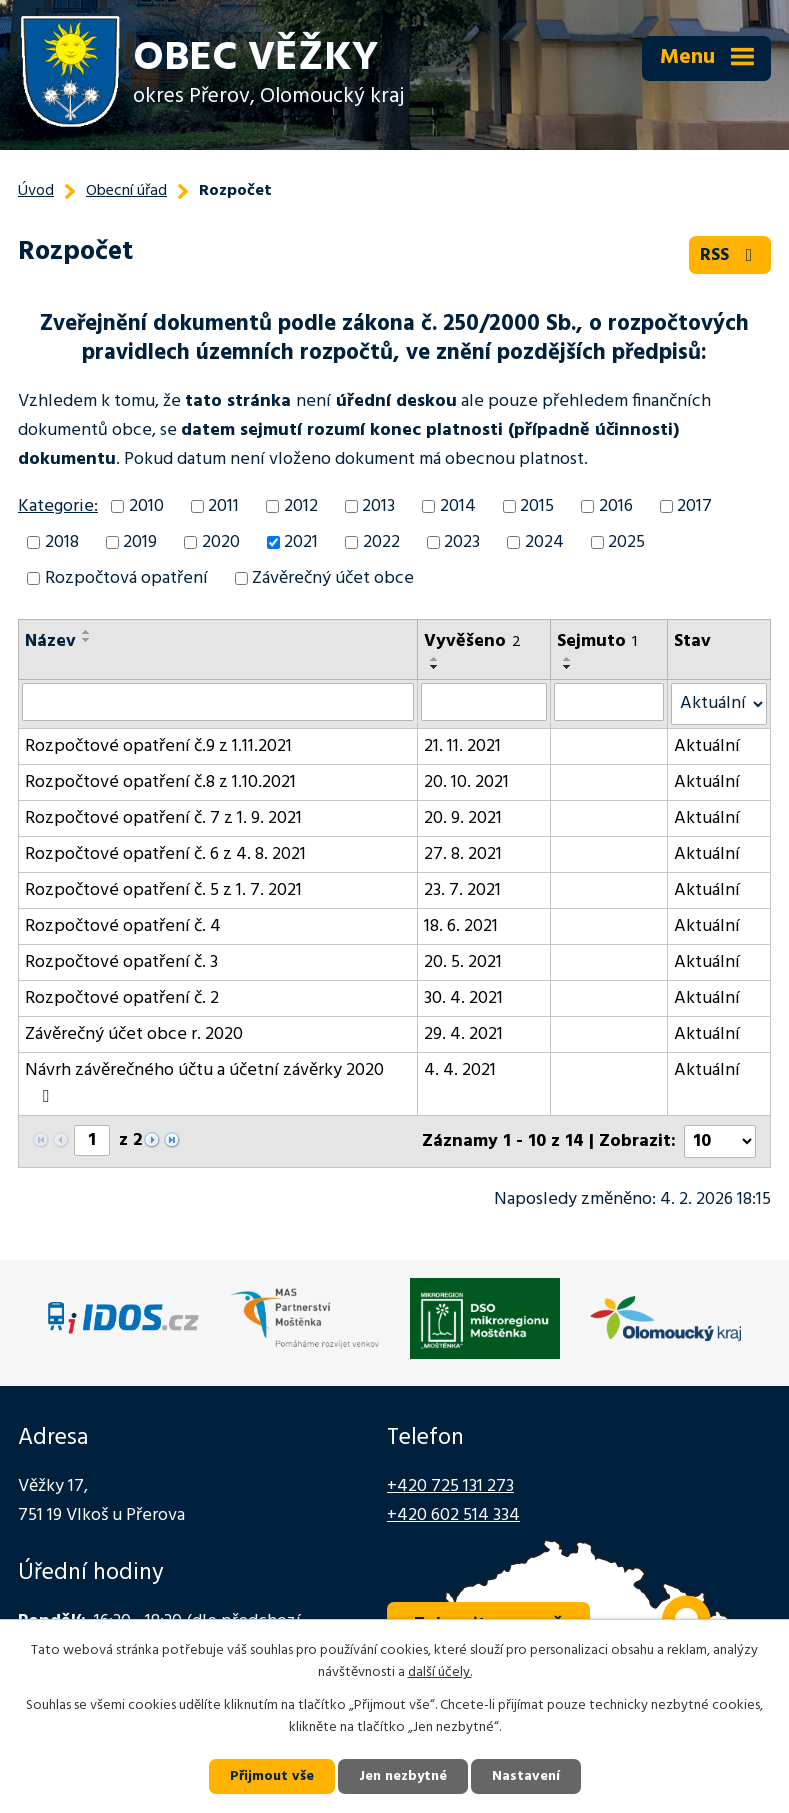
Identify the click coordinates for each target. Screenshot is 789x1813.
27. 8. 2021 (463, 854)
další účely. (440, 1673)
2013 (378, 506)
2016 (616, 506)
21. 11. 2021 (462, 746)
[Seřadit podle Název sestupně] (87, 640)
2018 (62, 542)
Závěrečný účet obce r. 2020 (134, 1034)
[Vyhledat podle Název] (218, 702)
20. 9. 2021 (463, 818)
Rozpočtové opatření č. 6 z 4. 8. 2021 (165, 854)
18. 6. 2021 (461, 926)
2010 (146, 506)
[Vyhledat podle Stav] (719, 704)
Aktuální (707, 746)
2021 (301, 542)
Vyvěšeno (472, 641)
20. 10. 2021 (466, 782)
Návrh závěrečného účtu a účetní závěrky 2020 (204, 1081)
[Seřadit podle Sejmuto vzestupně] (568, 659)
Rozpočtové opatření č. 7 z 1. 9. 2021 (163, 818)
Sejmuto (597, 641)
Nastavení (526, 1776)
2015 (537, 506)
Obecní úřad (126, 191)
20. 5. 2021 (463, 962)
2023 (462, 542)
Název (50, 641)
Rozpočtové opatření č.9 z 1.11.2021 (158, 746)
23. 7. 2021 (462, 890)
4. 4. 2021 (460, 1070)
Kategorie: (58, 506)
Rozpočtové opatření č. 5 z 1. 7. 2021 (163, 890)
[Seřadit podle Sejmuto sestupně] (568, 667)
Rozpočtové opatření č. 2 (122, 998)
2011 (223, 506)
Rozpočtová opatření (126, 578)
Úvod (36, 191)
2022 (381, 542)
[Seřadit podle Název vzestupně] (87, 632)
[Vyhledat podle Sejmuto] (608, 702)
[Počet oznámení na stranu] (720, 1141)
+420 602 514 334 (453, 1515)
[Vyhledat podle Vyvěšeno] (484, 702)
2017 (694, 506)
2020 (221, 542)
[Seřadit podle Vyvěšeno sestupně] (435, 667)
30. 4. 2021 (463, 998)
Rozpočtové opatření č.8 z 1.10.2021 (160, 782)
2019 (140, 542)
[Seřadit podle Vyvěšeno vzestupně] (435, 659)
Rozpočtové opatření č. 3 (121, 962)
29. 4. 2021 (463, 1034)
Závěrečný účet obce (333, 578)
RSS (730, 255)
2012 (301, 506)
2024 (544, 542)
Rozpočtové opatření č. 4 (123, 926)
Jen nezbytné (403, 1776)
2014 (458, 506)
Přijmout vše (272, 1776)
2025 (626, 542)
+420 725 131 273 (450, 1486)
